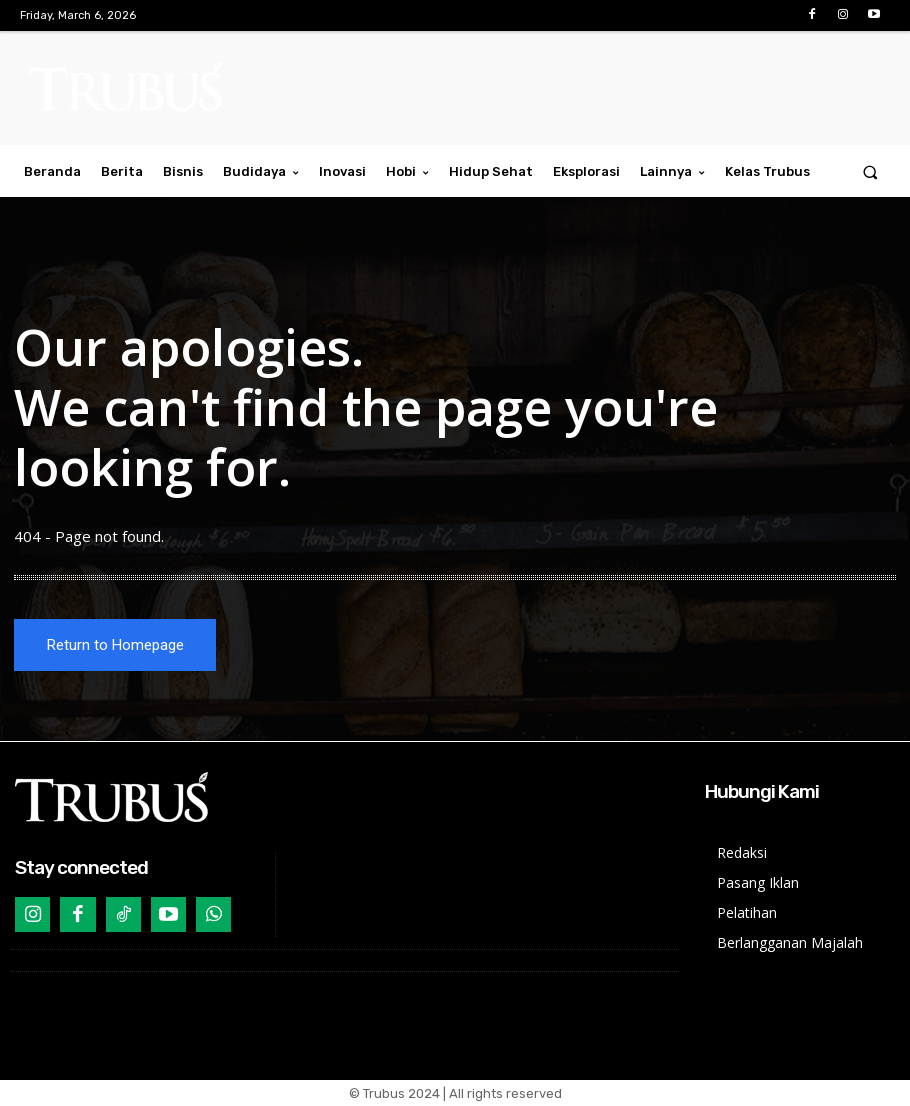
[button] (870, 171)
